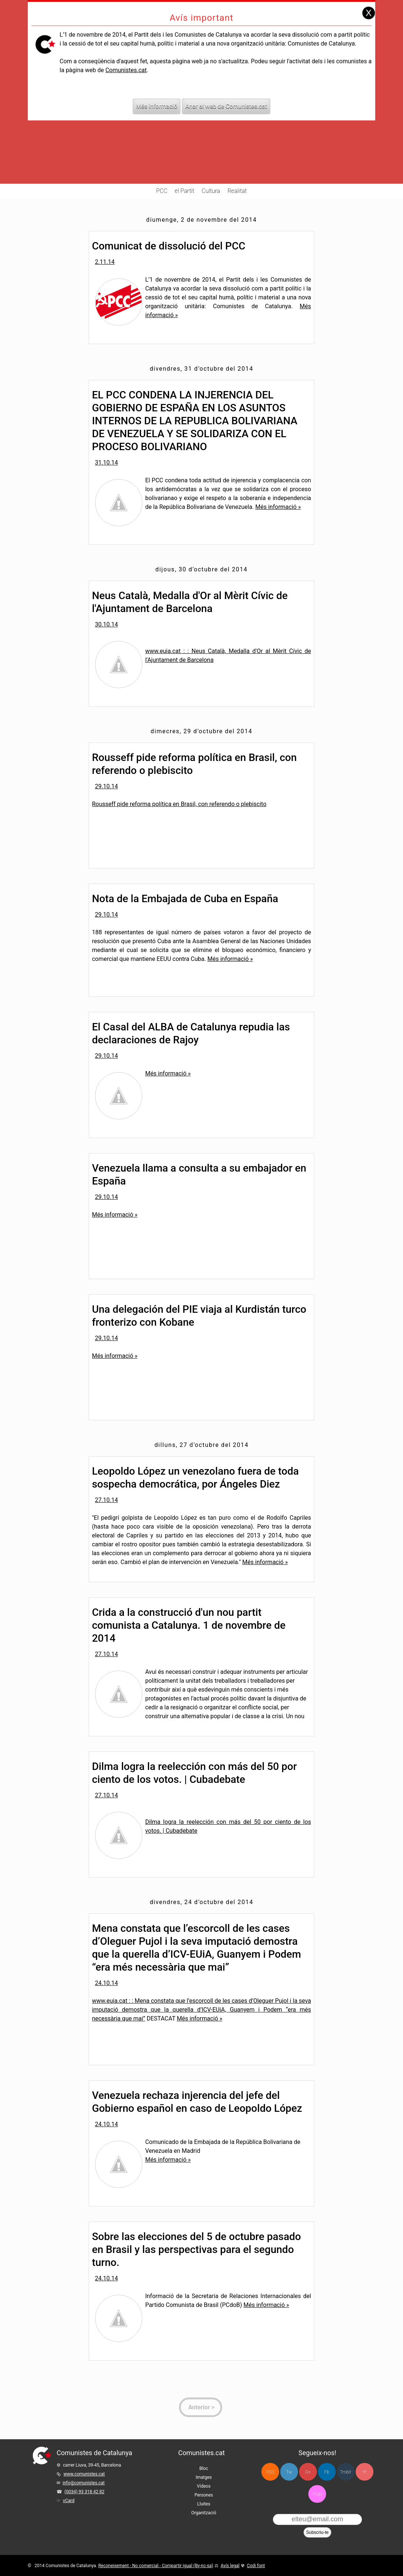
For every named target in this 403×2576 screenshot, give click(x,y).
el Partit (184, 190)
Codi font (256, 2565)
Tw (289, 2472)
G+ (308, 2472)
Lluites (203, 2504)
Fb (326, 2472)
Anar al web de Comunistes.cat (226, 89)
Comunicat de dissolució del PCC (168, 246)
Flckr (317, 2494)
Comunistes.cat (126, 53)
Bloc (203, 2468)
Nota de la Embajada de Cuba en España (185, 899)
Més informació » (278, 506)
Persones (203, 2495)
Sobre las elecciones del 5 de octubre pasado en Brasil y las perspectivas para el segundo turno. (196, 2249)
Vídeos (204, 2486)
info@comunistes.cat (83, 2482)
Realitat (237, 190)
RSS (270, 2472)
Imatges (204, 2477)
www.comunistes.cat (84, 2474)
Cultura (211, 190)
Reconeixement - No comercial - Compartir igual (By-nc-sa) (155, 2565)
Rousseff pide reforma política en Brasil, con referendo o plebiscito (179, 804)
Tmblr (345, 2472)
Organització (203, 2512)
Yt (364, 2472)
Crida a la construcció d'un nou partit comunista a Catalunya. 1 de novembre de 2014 (189, 1625)
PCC (161, 190)
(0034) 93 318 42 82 (84, 2491)
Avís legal (230, 2565)
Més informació (156, 89)
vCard (68, 2500)
